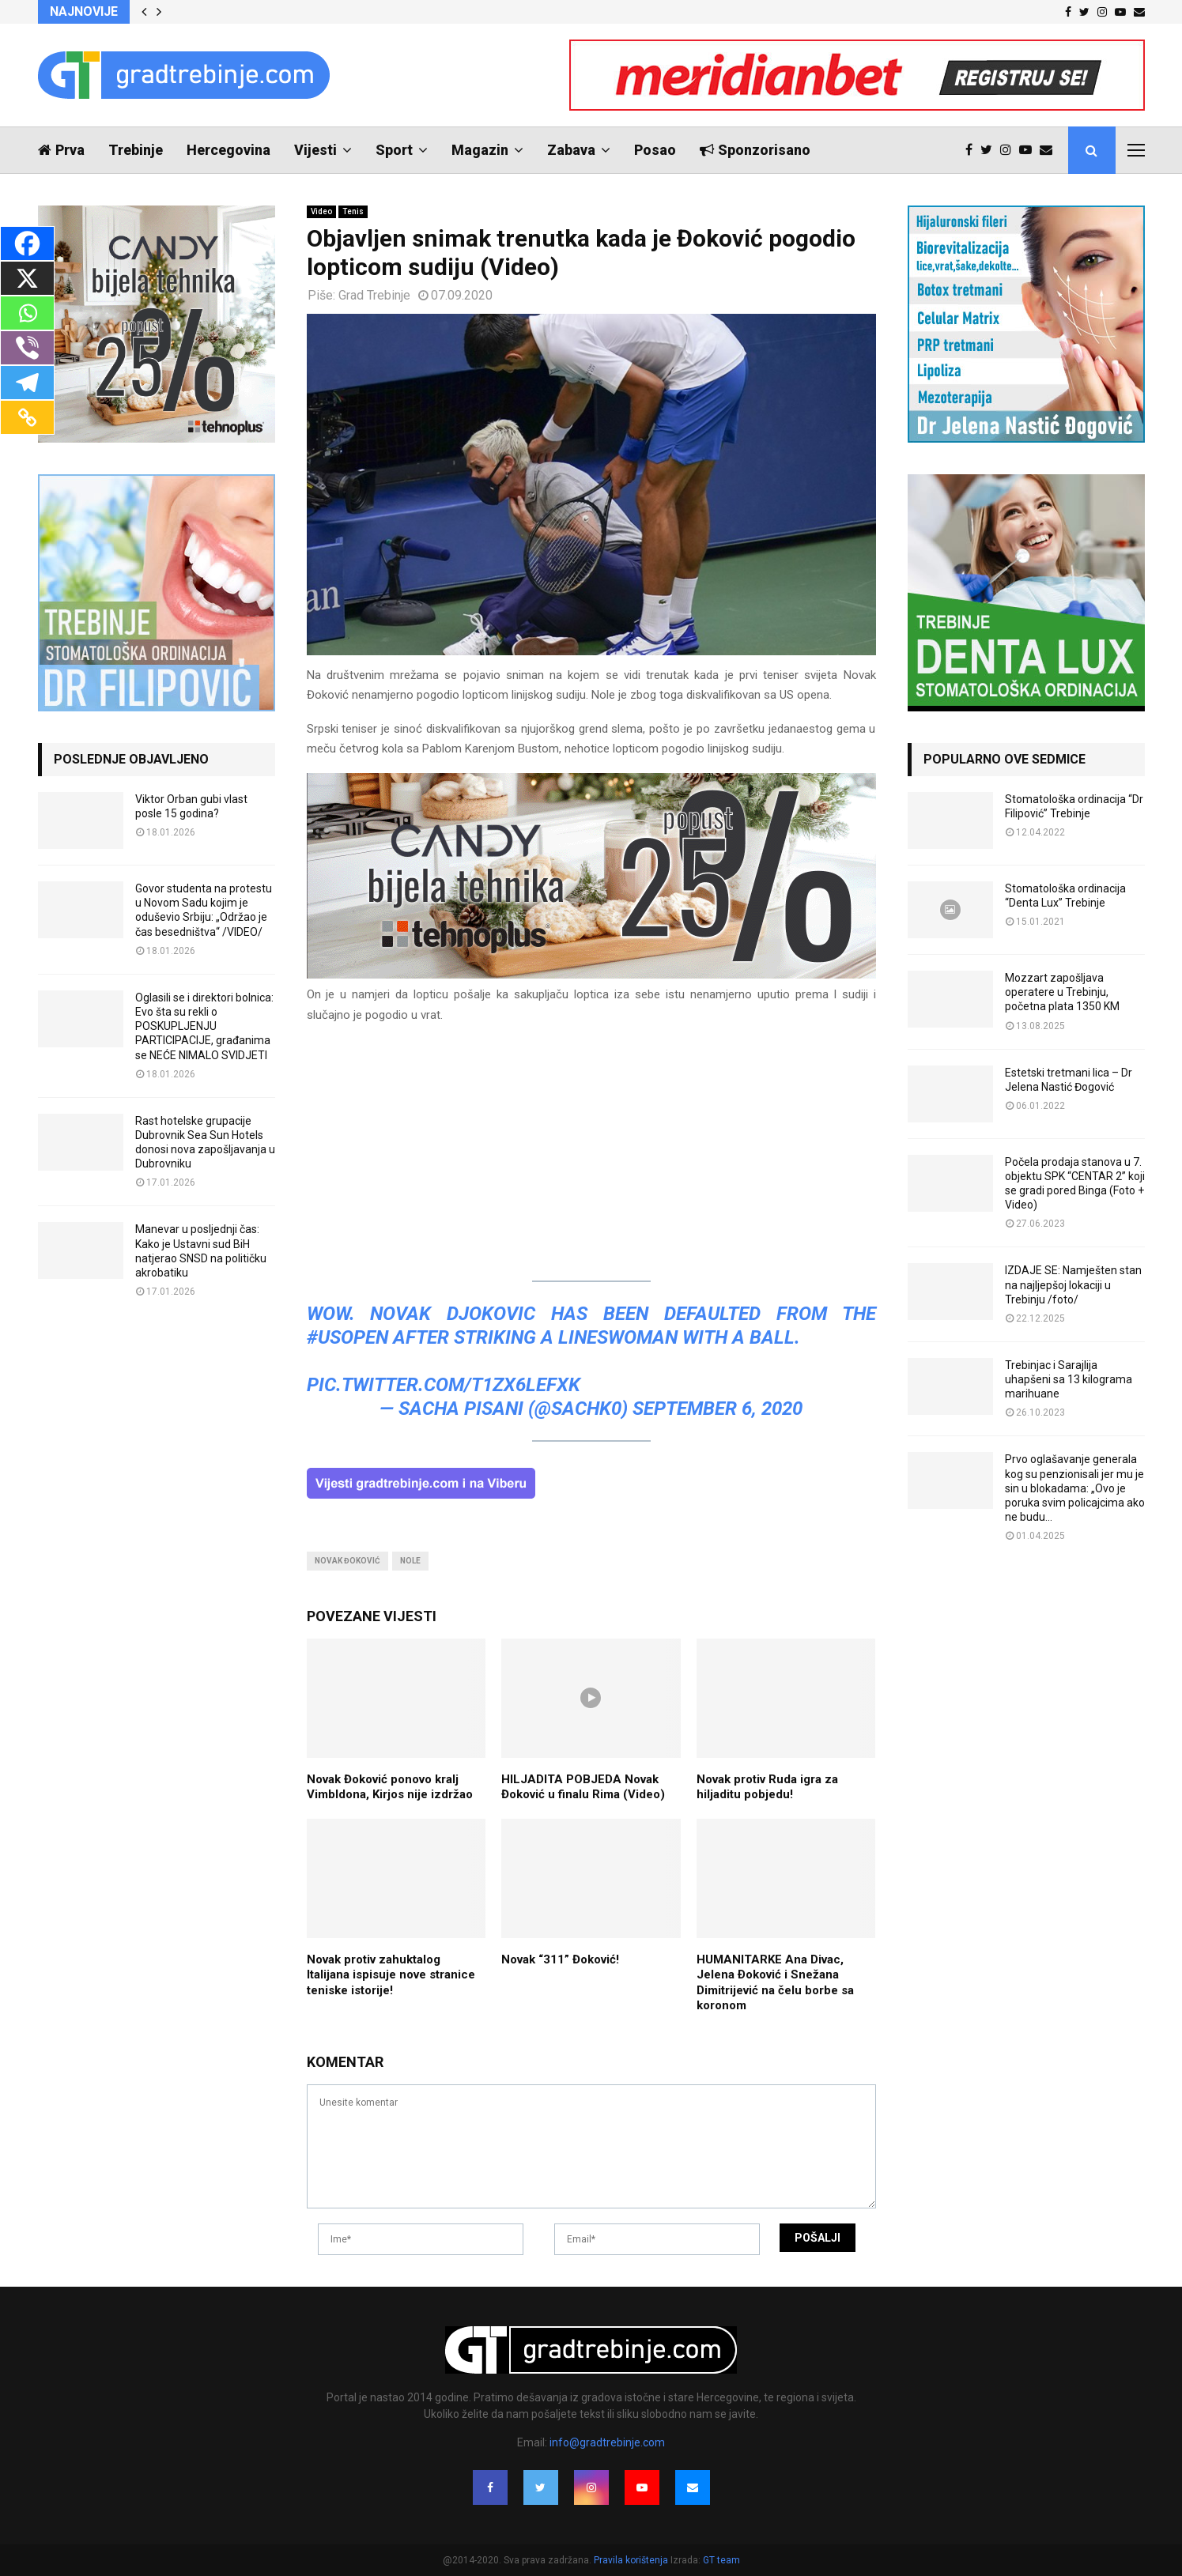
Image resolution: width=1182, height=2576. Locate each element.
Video (321, 211)
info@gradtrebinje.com (607, 2442)
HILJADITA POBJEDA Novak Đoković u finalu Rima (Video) (583, 1787)
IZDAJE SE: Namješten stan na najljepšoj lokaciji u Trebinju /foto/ (1073, 1284)
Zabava (571, 149)
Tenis (353, 211)
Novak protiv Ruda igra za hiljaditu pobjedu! (767, 1787)
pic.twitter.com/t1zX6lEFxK (443, 1385)
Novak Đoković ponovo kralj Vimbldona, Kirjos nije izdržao (390, 1787)
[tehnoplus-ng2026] (591, 974)
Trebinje (135, 149)
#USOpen (347, 1337)
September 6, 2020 (717, 1408)
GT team (721, 2560)
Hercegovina (228, 149)
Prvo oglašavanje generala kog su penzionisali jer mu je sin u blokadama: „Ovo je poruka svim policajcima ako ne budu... (1075, 1488)
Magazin (479, 149)
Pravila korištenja (632, 2560)
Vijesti (315, 149)
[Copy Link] (27, 417)
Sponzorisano (755, 149)
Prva (61, 149)
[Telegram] (27, 382)
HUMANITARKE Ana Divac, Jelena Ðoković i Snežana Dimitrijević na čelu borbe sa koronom (775, 1982)
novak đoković (347, 1560)
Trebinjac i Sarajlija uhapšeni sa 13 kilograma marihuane (1068, 1379)
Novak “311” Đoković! (560, 1959)
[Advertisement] (591, 1149)
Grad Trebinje (374, 295)
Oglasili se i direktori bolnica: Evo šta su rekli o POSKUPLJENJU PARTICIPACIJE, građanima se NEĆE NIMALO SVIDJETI (204, 1026)
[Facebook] (27, 243)
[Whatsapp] (27, 313)
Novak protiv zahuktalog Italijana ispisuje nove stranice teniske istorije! (391, 1974)
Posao (655, 149)
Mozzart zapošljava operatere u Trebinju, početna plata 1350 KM (1062, 992)
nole (410, 1560)
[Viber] (27, 347)
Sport (394, 149)
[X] (27, 278)
